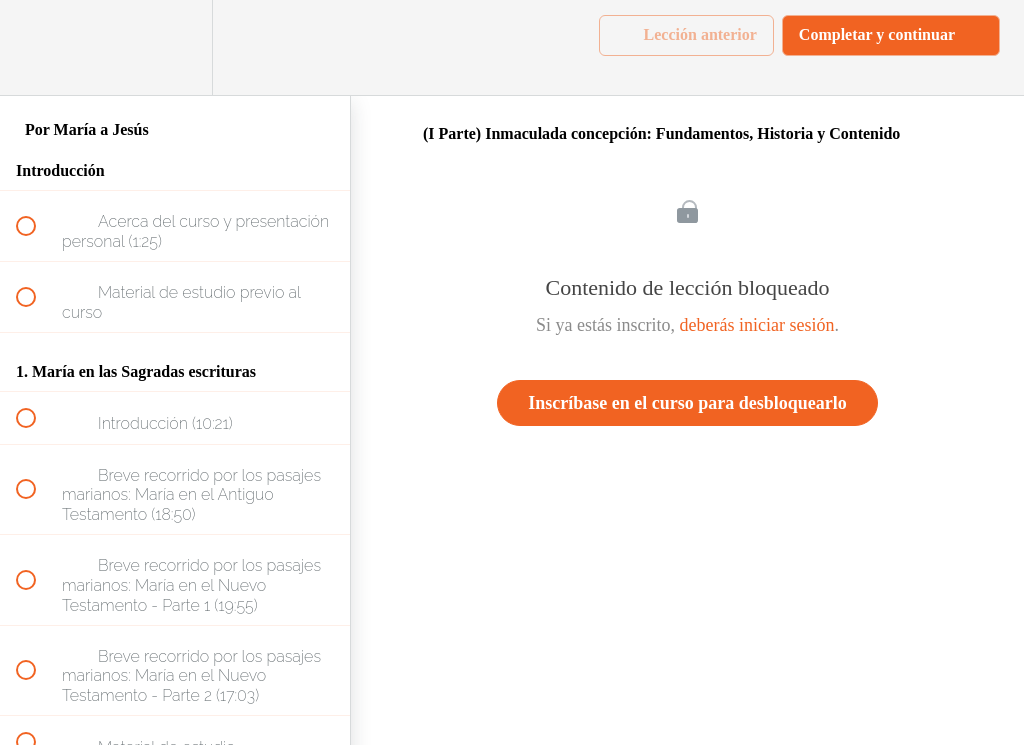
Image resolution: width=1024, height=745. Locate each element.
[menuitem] (175, 47)
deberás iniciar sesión (757, 325)
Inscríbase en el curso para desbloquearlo (687, 403)
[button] (37, 47)
